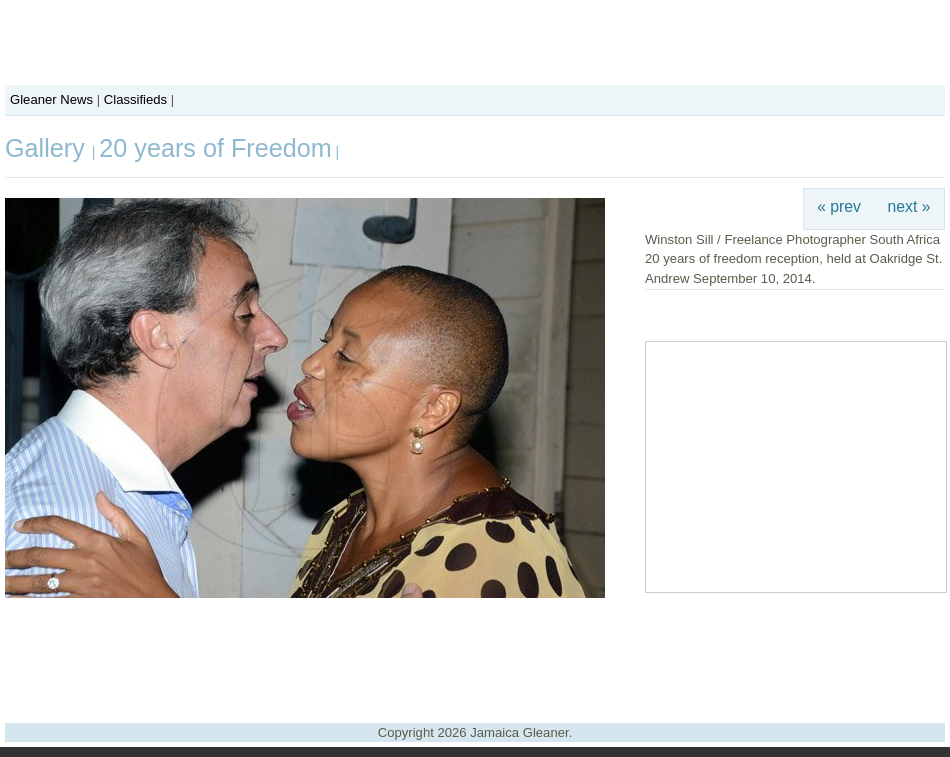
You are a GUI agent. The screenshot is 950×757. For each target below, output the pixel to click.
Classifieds (135, 99)
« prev (839, 206)
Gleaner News (51, 99)
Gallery (48, 148)
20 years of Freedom (215, 148)
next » (909, 206)
